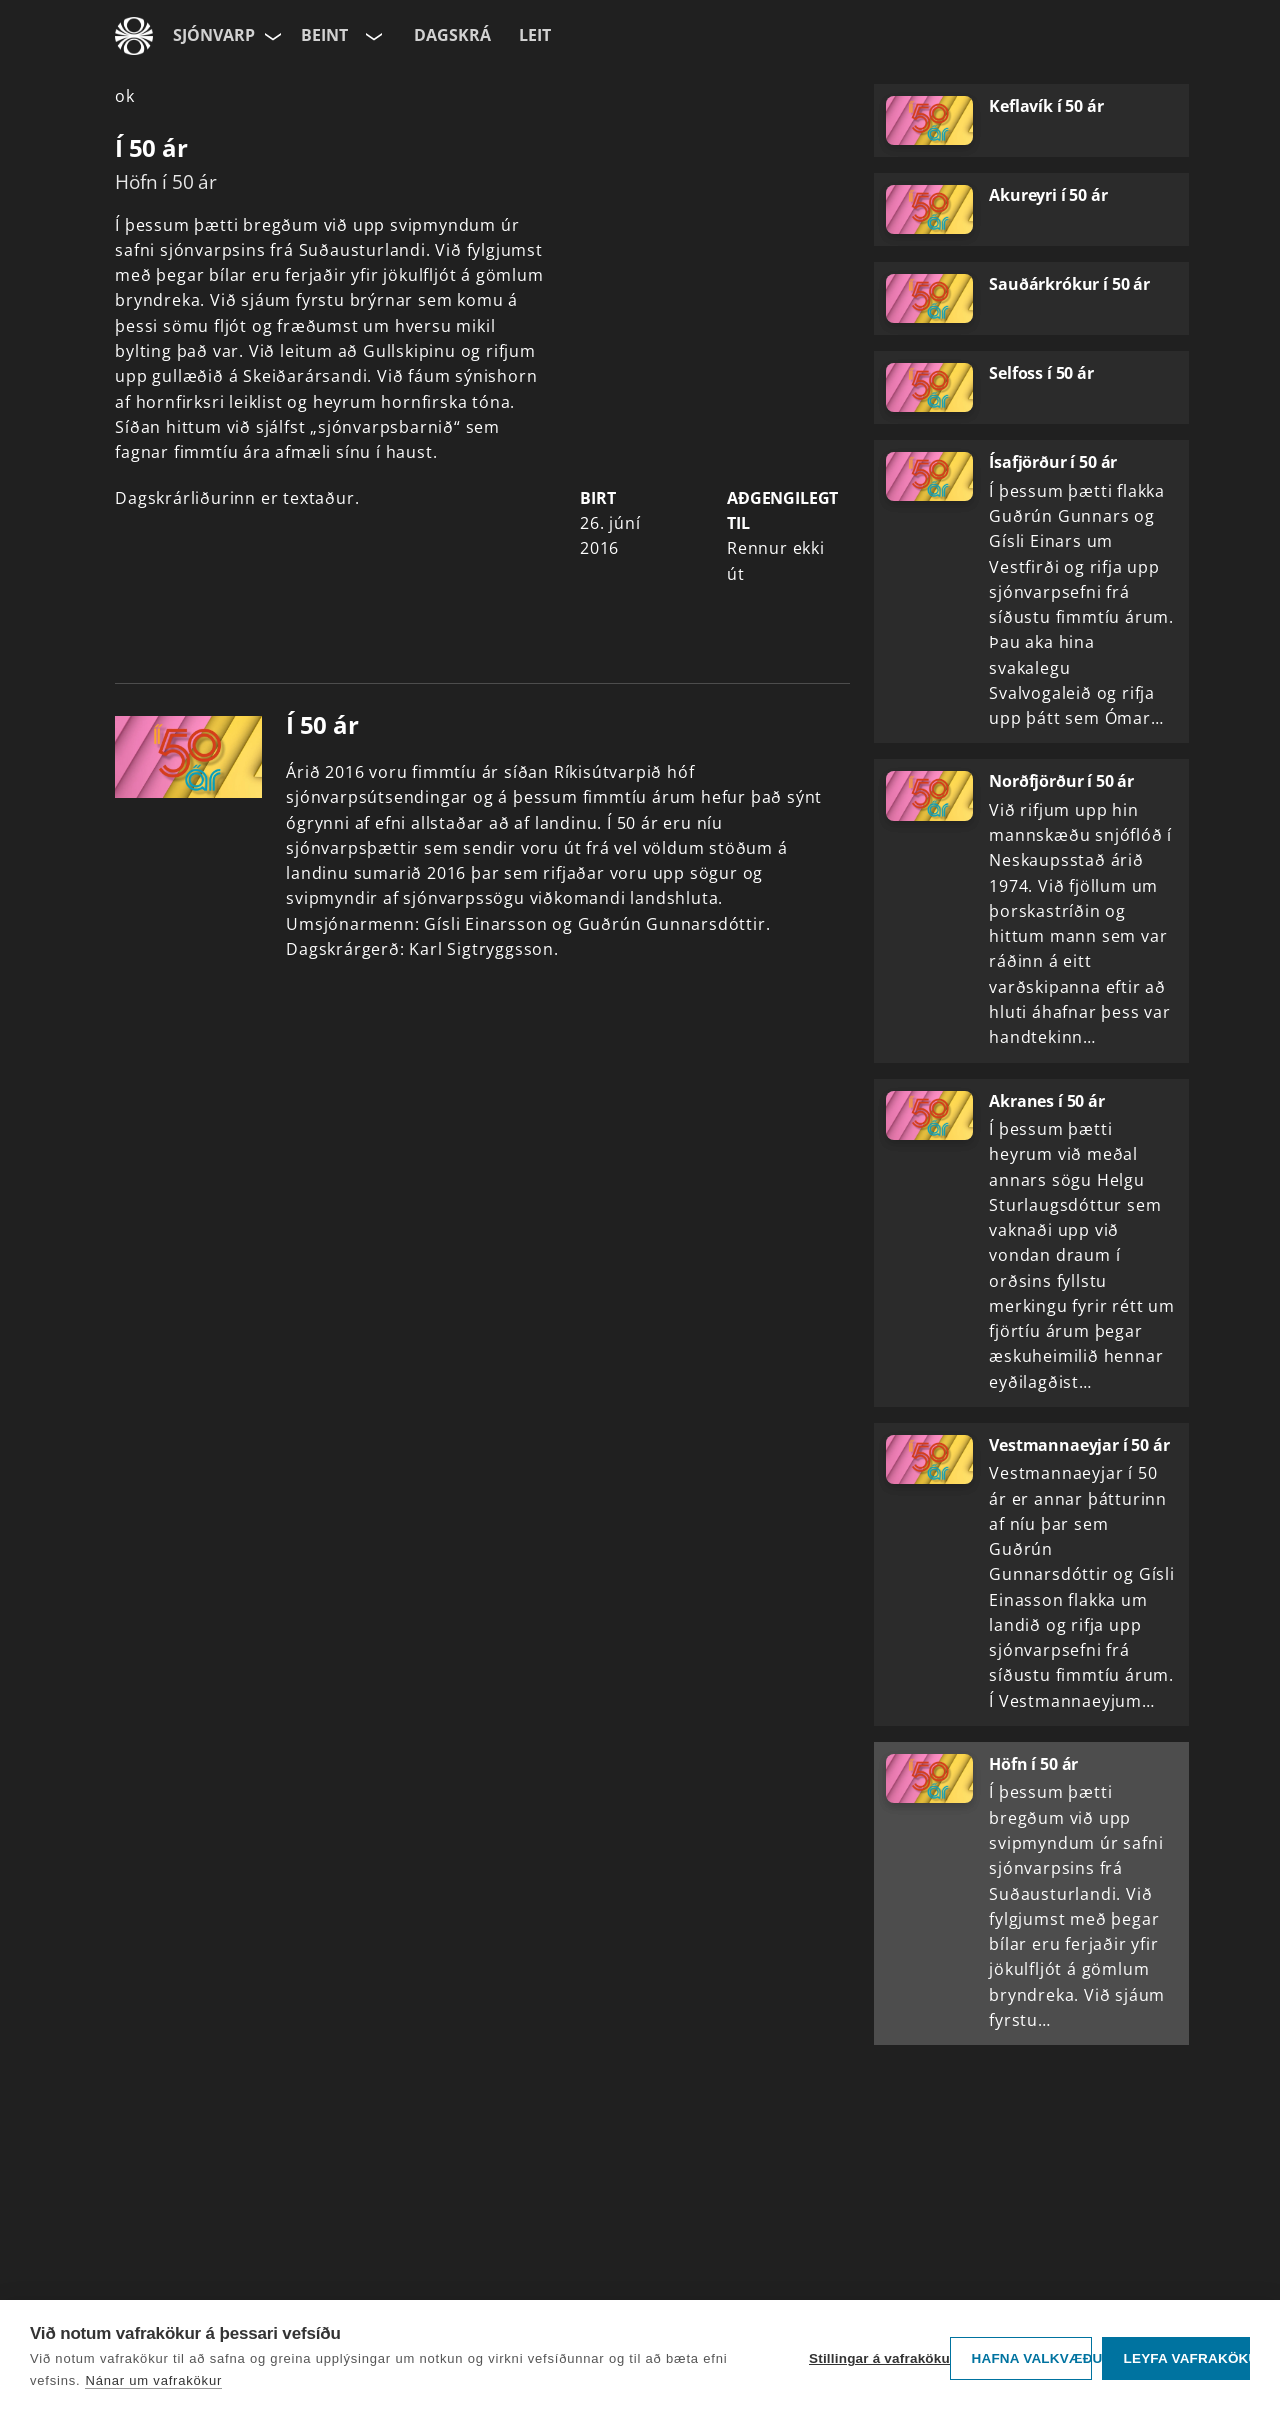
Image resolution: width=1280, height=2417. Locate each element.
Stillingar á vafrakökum (874, 2358)
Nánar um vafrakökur (153, 2380)
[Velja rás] (372, 36)
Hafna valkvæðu (1031, 2358)
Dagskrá (452, 35)
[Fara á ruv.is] (134, 36)
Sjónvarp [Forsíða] (214, 35)
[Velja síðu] (271, 36)
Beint (324, 35)
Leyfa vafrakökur (1186, 2358)
